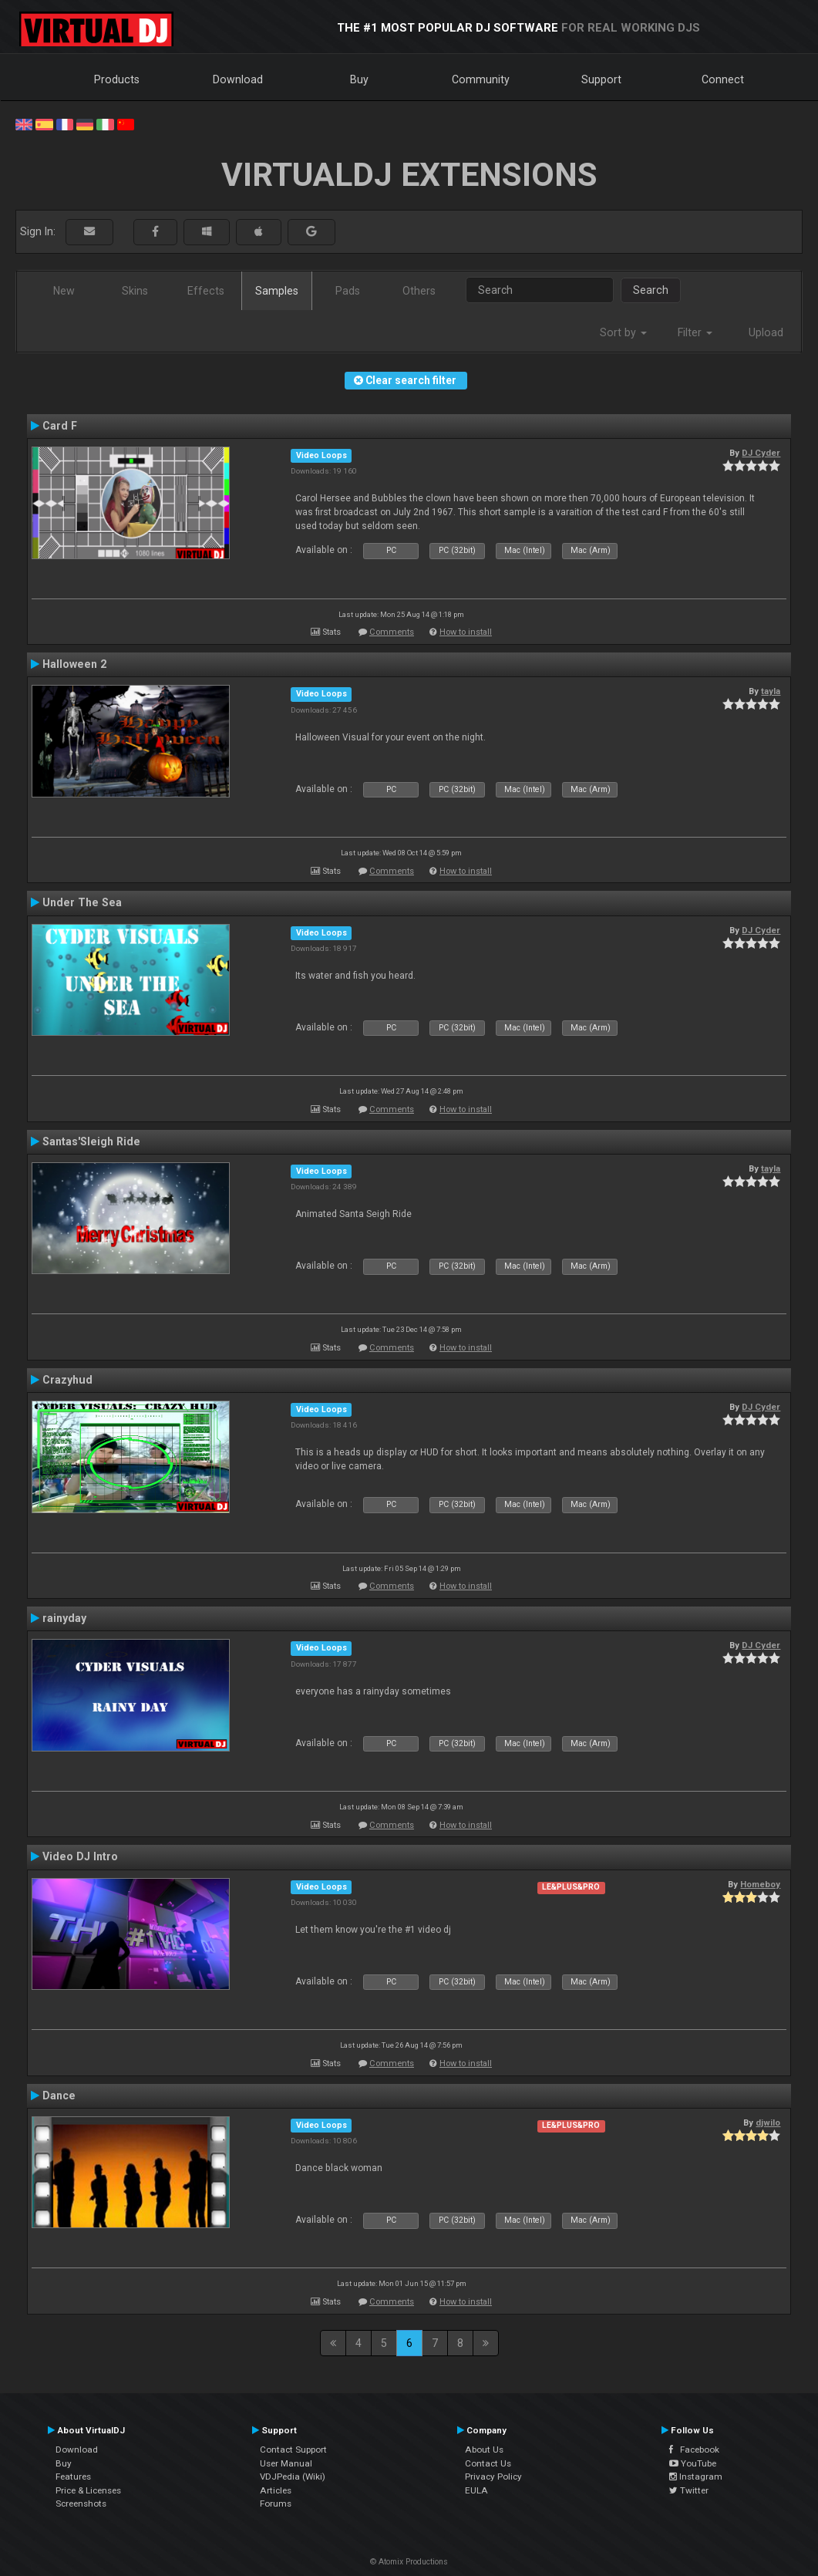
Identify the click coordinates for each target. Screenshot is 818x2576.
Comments (391, 632)
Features (73, 2476)
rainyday (64, 1618)
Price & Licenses (88, 2490)
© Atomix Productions (409, 2562)
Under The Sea (82, 902)
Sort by (623, 332)
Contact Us (488, 2463)
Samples (276, 291)
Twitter (689, 2490)
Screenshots (81, 2503)
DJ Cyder (761, 452)
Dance (59, 2095)
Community (481, 79)
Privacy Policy (493, 2476)
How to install (465, 632)
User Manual (286, 2463)
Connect (723, 79)
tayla (770, 691)
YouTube (692, 2463)
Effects (205, 291)
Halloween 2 (74, 664)
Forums (275, 2503)
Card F (59, 426)
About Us (484, 2449)
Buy (359, 79)
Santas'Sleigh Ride (91, 1141)
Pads (347, 291)
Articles (275, 2490)
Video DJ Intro (80, 1856)
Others (419, 291)
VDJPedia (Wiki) (292, 2476)
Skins (135, 291)
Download (238, 79)
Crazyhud (67, 1380)
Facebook (694, 2449)
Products (117, 79)
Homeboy (760, 1884)
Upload (766, 332)
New (64, 291)
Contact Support (293, 2449)
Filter (695, 332)
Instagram (695, 2476)
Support (601, 79)
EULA (476, 2490)
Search (650, 290)
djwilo (768, 2122)
